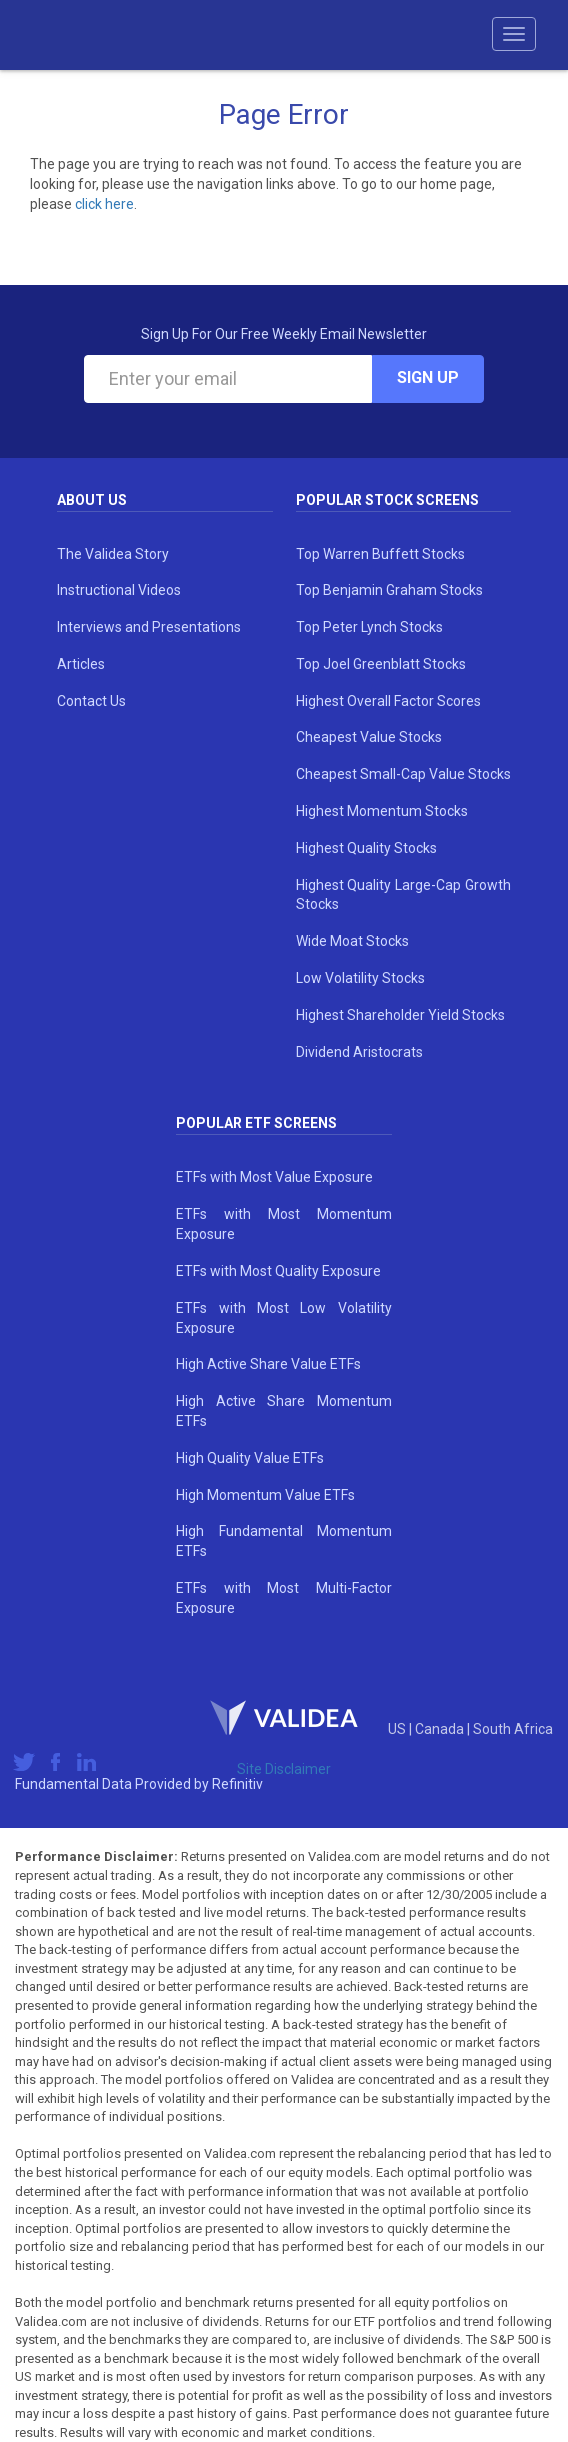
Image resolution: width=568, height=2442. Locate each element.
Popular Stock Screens (387, 500)
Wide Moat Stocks (352, 941)
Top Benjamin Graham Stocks (389, 590)
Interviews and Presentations (149, 627)
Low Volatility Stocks (360, 978)
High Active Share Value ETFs (268, 1364)
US (398, 1729)
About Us (92, 500)
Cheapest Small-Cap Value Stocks (403, 774)
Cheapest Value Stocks (369, 737)
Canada (441, 1729)
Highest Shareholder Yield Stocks (400, 1015)
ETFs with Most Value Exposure (274, 1177)
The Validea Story (113, 554)
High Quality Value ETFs (250, 1458)
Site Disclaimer (284, 1769)
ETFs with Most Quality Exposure (278, 1271)
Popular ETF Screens (256, 1123)
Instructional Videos (119, 590)
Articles (81, 664)
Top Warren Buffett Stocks (380, 554)
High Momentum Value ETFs (265, 1495)
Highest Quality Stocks (366, 848)
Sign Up (428, 377)
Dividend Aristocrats (359, 1052)
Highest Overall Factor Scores (388, 701)
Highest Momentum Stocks (382, 811)
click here (104, 204)
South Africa (513, 1729)
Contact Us (91, 701)
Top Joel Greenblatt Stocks (381, 664)
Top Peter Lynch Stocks (369, 627)
